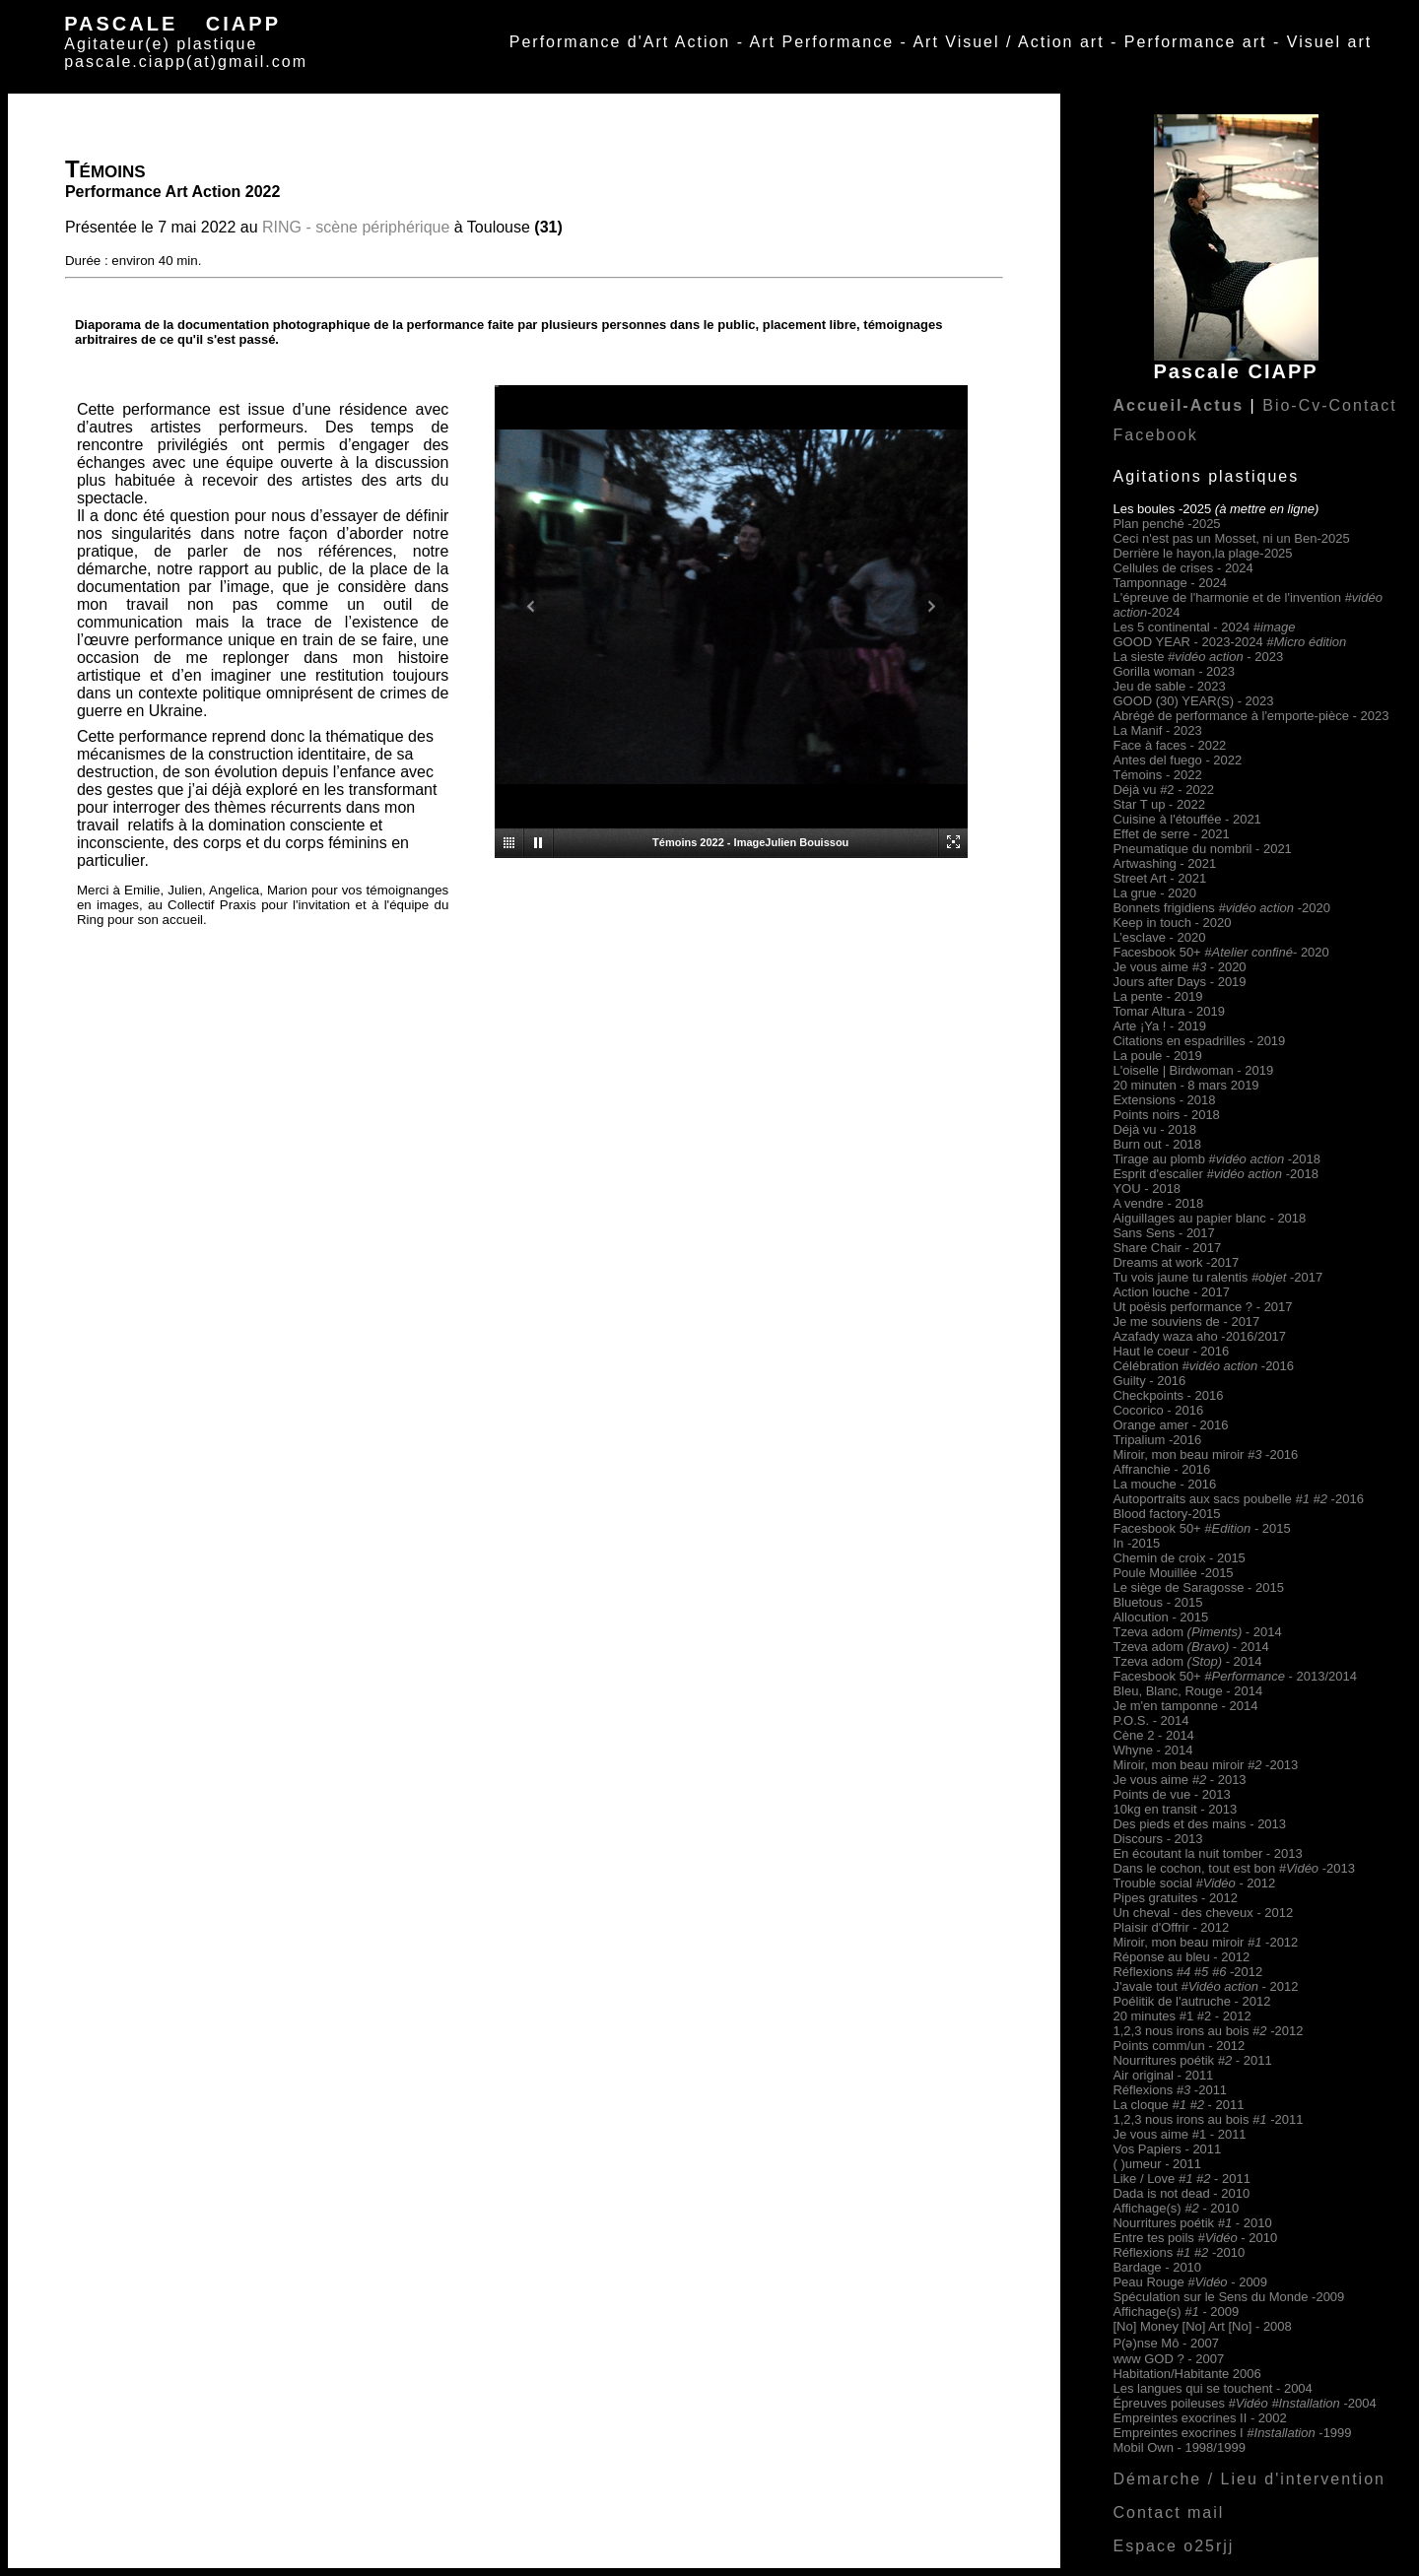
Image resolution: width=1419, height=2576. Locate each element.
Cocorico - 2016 (1158, 1410)
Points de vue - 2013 (1171, 1794)
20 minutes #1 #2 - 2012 (1181, 2016)
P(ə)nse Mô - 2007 (1165, 2343)
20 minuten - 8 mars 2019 (1185, 1085)
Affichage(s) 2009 (1176, 2311)
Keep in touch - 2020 (1172, 922)
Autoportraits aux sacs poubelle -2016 (1238, 1498)
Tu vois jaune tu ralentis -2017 (1217, 1277)
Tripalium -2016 (1157, 1439)
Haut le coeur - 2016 (1171, 1351)
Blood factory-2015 (1166, 1513)
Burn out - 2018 (1157, 1144)
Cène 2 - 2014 (1153, 1735)
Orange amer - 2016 (1170, 1425)
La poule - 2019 (1157, 1055)
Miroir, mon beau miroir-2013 (1205, 1764)
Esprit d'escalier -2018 (1215, 1173)
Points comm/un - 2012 (1179, 2045)
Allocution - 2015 (1160, 1617)
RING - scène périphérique (355, 227)
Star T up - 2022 (1158, 804)
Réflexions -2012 (1187, 1971)
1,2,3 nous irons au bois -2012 (1208, 2030)
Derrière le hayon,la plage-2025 (1202, 553)
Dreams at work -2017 (1176, 1262)
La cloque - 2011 (1178, 2104)
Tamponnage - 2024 (1170, 582)
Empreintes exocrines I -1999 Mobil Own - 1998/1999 (1232, 2440)
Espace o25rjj (1173, 2546)
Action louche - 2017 (1171, 1292)
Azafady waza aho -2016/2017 (1199, 1336)
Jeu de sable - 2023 (1169, 686)
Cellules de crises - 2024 (1182, 568)
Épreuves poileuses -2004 (1244, 2403)
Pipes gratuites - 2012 (1175, 1897)
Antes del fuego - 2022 (1177, 760)
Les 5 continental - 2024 (1204, 627)
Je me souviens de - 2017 (1186, 1321)
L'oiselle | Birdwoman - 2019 (1193, 1070)
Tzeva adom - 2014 (1197, 1631)
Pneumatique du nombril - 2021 (1202, 848)
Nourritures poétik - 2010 (1192, 2222)
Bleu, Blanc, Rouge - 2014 (1187, 1691)
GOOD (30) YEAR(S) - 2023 (1193, 701)
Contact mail (1168, 2512)
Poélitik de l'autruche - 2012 (1191, 2001)
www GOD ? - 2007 (1168, 2358)
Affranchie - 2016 (1161, 1469)
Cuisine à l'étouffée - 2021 (1186, 819)
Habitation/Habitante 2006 (1186, 2373)
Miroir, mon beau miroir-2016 (1205, 1454)
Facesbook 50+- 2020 (1220, 952)
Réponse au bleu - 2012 (1181, 1956)
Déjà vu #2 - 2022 (1163, 789)
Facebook (1155, 435)
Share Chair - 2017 (1167, 1247)
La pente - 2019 (1157, 996)
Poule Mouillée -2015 (1173, 1572)
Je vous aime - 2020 (1179, 966)
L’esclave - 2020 (1159, 937)
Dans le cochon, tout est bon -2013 (1234, 1868)
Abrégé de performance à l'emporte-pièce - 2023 (1250, 715)
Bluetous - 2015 (1157, 1602)
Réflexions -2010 (1179, 2252)
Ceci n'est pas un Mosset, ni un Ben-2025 (1231, 538)
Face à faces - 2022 (1169, 745)
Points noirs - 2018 (1166, 1114)
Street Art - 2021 (1159, 878)
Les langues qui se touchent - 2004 (1212, 2388)
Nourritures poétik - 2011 (1192, 2060)
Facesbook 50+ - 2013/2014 (1235, 1676)
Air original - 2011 (1163, 2075)
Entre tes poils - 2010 (1195, 2237)
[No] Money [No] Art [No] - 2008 (1202, 2326)
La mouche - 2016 (1164, 1484)
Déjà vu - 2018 (1154, 1129)
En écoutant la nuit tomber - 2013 (1207, 1853)
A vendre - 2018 (1158, 1203)
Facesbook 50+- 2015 (1201, 1528)
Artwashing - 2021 (1164, 863)
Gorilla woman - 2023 (1174, 671)
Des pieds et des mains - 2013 (1199, 1823)
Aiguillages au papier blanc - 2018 (1209, 1218)
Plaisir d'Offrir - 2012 (1171, 1927)
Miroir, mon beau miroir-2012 (1205, 1942)
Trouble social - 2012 (1194, 1883)
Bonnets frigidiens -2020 (1221, 907)
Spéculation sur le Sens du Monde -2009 (1228, 2296)
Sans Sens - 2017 (1163, 1232)
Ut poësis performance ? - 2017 (1202, 1306)
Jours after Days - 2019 (1179, 981)
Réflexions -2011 (1170, 2089)
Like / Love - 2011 (1181, 2178)
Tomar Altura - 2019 (1168, 1011)
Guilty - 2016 (1149, 1380)
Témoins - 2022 (1157, 774)
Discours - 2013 (1157, 1838)
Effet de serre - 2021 (1171, 833)
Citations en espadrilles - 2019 (1199, 1040)
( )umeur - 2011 (1157, 2163)
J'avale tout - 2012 (1205, 1986)
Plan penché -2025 (1166, 523)
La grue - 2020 (1154, 893)
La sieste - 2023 (1198, 656)
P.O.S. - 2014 (1150, 1720)
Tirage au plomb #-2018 (1216, 1159)
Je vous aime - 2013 (1179, 1779)
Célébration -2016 (1203, 1365)
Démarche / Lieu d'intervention (1249, 2479)
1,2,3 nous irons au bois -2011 (1208, 2119)
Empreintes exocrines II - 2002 (1199, 2418)
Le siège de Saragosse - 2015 (1198, 1587)
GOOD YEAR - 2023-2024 (1229, 641)
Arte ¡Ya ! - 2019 (1159, 1026)
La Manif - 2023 (1157, 730)
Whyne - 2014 (1152, 1750)
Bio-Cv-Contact (1329, 405)
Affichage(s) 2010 (1176, 2208)
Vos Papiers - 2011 (1167, 2149)
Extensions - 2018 (1164, 1099)
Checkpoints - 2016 (1168, 1395)
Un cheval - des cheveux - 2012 (1203, 1912)
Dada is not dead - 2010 (1181, 2193)
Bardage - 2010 (1157, 2267)
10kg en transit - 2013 (1175, 1809)
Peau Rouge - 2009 (1190, 2282)
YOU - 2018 (1147, 1188)
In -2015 (1136, 1543)
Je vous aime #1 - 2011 (1179, 2134)
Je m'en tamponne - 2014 (1185, 1705)
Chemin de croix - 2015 (1179, 1558)
